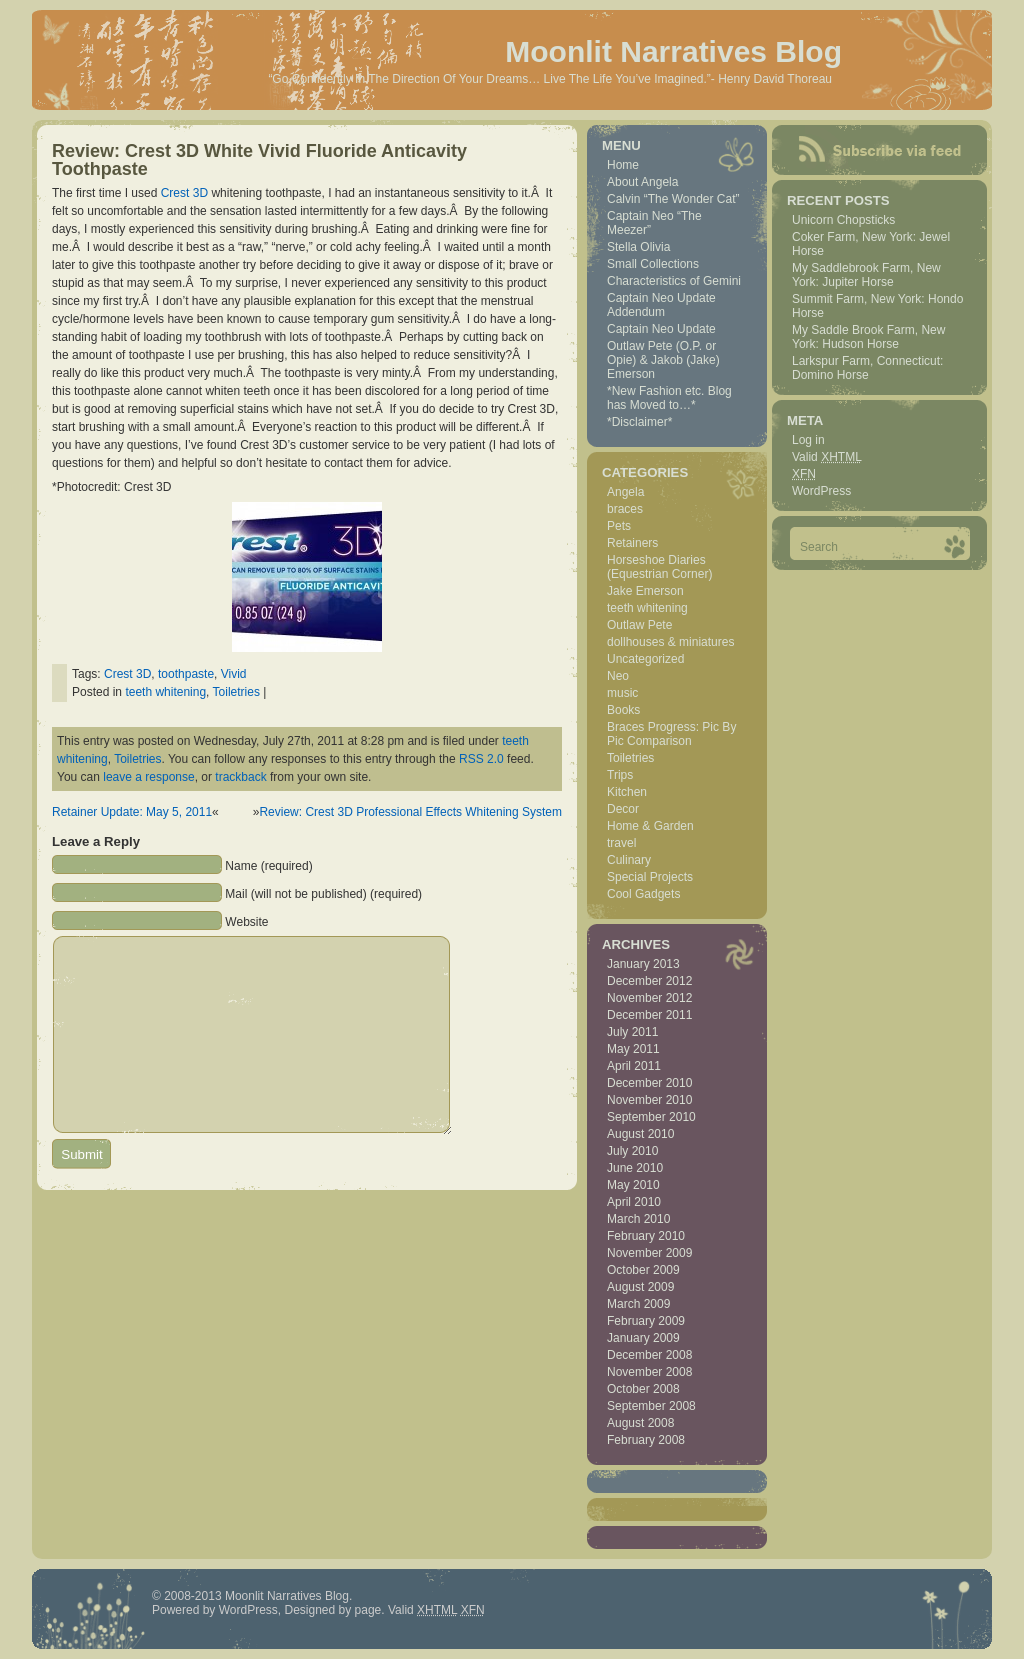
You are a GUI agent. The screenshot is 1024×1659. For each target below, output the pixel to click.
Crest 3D (184, 193)
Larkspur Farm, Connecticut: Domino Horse (867, 368)
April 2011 (634, 1066)
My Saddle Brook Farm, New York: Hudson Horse (868, 337)
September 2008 (651, 1406)
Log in (808, 440)
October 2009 (643, 1270)
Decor (623, 809)
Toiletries (236, 692)
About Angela (642, 182)
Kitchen (627, 792)
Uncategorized (645, 659)
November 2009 (649, 1253)
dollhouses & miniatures (670, 642)
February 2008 (646, 1440)
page (368, 1610)
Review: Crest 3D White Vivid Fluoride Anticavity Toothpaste (259, 160)
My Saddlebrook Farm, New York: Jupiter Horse (866, 275)
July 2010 (632, 1151)
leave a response (148, 777)
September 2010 (651, 1117)
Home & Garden (650, 826)
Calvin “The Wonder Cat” (673, 199)
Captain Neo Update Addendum (661, 305)
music (622, 693)
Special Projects (650, 877)
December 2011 (649, 1015)
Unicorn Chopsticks (843, 220)
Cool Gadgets (643, 894)
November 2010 (649, 1100)
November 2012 (649, 998)
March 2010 (638, 1219)
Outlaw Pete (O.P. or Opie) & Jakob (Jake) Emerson (663, 360)
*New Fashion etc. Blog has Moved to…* (669, 398)
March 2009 (638, 1304)
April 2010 (634, 1202)
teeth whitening (165, 692)
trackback (240, 777)
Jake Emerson (645, 591)
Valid (827, 457)
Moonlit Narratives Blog (673, 51)
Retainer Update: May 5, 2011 (132, 812)
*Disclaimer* (639, 422)
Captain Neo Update (661, 329)
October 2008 (643, 1389)
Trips (620, 775)
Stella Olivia (638, 247)
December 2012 (649, 981)
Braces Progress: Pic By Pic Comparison (671, 734)
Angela (625, 492)
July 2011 (632, 1032)
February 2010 (646, 1236)
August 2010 (640, 1134)
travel (621, 843)
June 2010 (635, 1168)
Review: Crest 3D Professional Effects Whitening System (410, 812)
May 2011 (633, 1049)
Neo (618, 676)
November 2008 (649, 1372)
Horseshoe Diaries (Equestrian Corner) (659, 567)
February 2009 (646, 1321)
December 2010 (649, 1083)
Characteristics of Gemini (674, 281)
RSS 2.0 (481, 759)
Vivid (234, 674)
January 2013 (643, 964)
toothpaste (186, 674)
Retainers (632, 543)
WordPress (821, 491)
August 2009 (640, 1287)
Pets (619, 526)
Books (623, 710)
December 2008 (649, 1355)
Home (623, 165)
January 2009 (643, 1338)
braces (625, 509)
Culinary (629, 860)
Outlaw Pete (639, 625)
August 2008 (640, 1423)
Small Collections (653, 264)
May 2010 (633, 1185)
